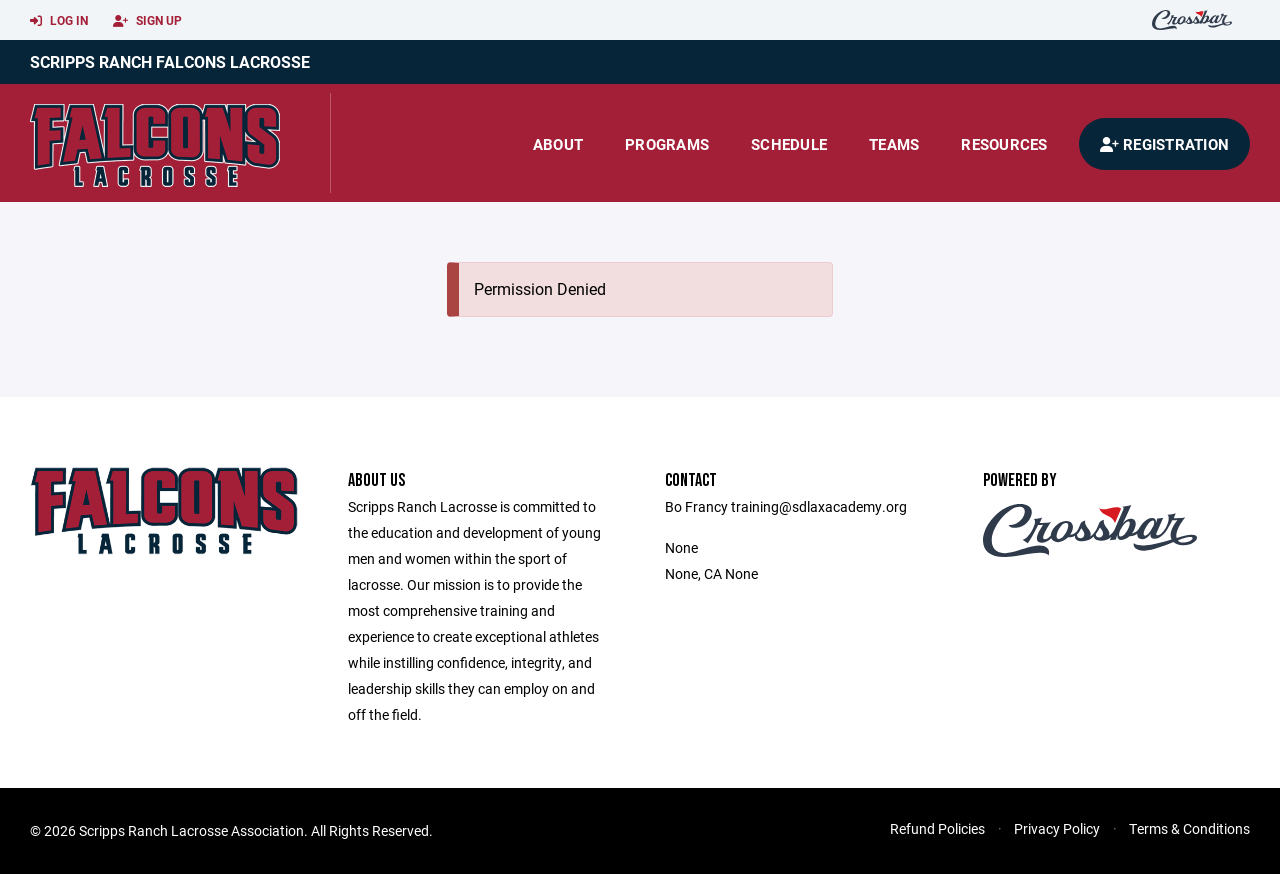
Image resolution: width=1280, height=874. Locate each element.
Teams (894, 144)
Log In (59, 21)
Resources (1004, 144)
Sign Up (147, 21)
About (558, 144)
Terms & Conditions (1189, 828)
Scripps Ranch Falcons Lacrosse (170, 61)
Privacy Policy (1057, 828)
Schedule (789, 144)
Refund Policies (937, 828)
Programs (667, 144)
